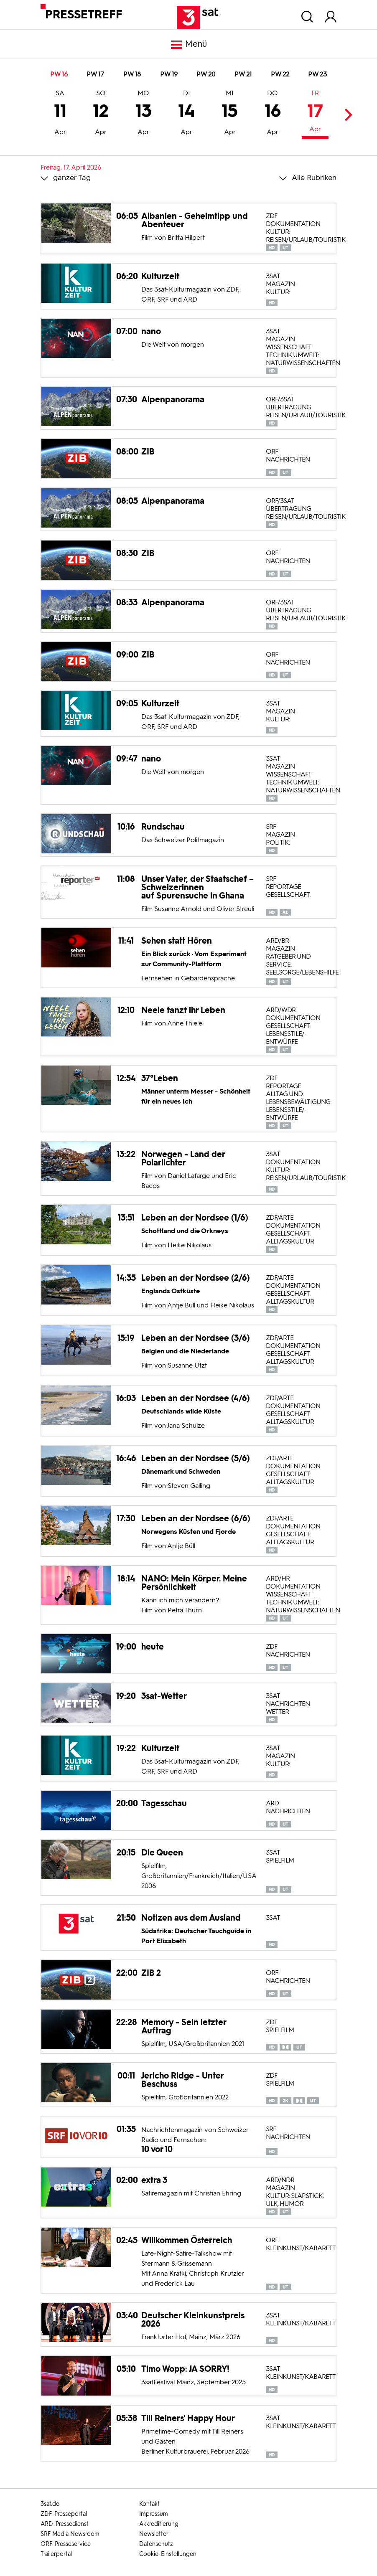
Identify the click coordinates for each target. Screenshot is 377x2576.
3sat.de (50, 2503)
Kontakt (149, 2503)
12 (100, 113)
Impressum (153, 2514)
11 (60, 113)
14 (187, 113)
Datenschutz (156, 2544)
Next (346, 114)
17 (315, 112)
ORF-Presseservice (66, 2544)
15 (229, 113)
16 (272, 113)
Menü (188, 44)
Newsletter (153, 2534)
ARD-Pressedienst (65, 2524)
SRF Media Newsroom (70, 2534)
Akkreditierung (158, 2524)
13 (143, 113)
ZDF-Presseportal (64, 2514)
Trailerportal (56, 2554)
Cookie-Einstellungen (167, 2554)
